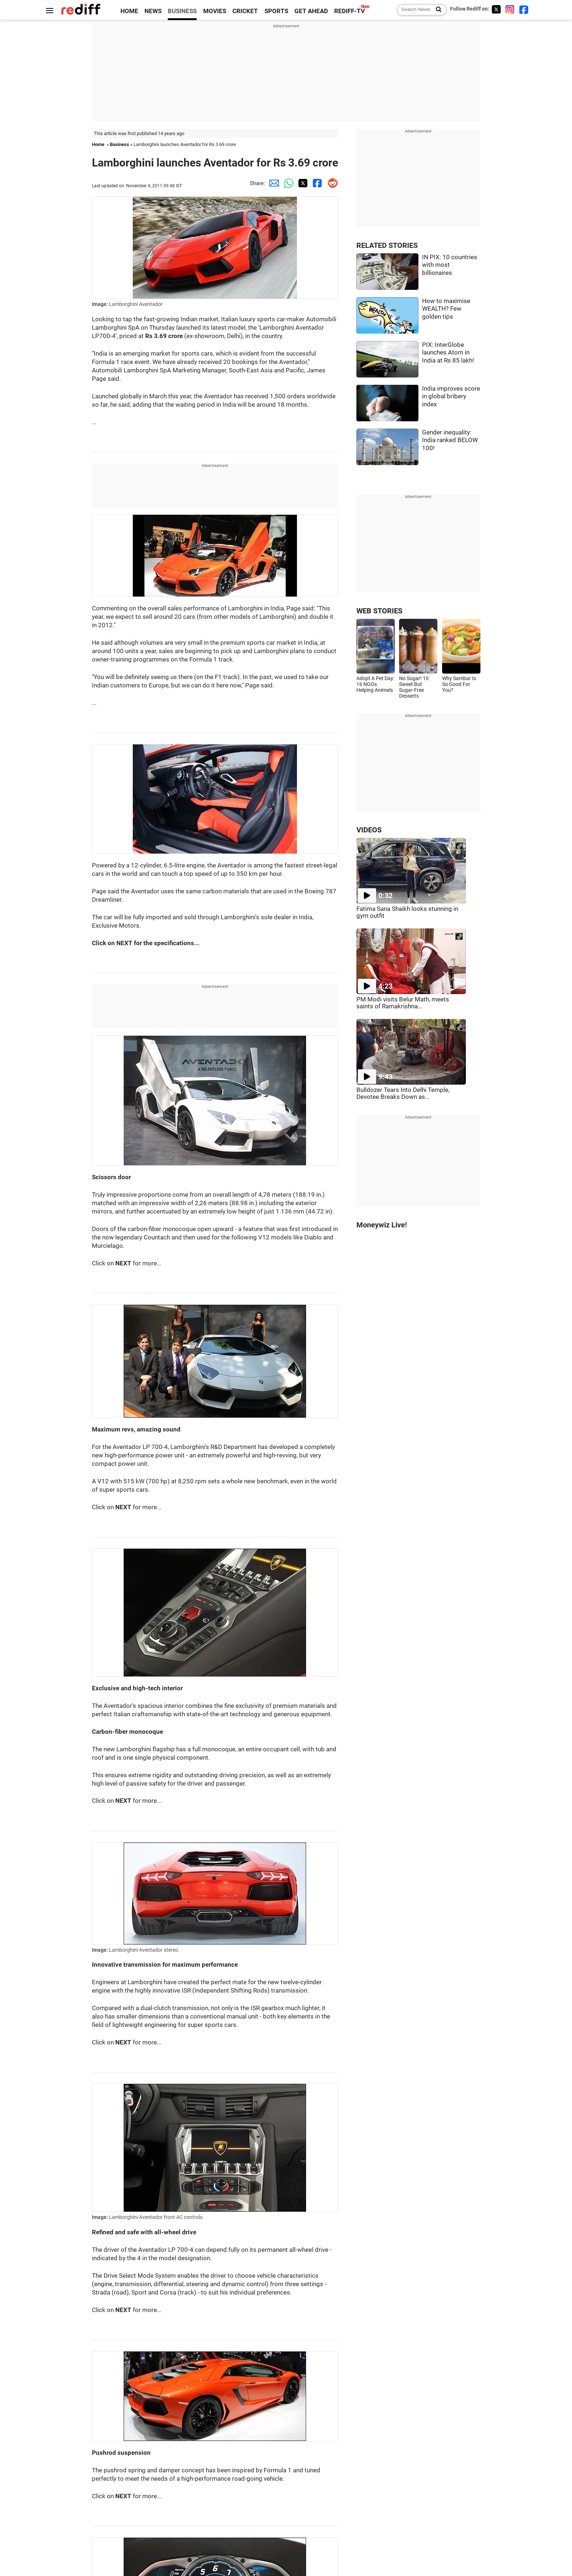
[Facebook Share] (316, 183)
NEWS (153, 11)
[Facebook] (524, 9)
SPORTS (276, 11)
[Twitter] (496, 9)
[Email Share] (272, 183)
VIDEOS (369, 830)
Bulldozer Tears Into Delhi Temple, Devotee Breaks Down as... (402, 1093)
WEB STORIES (379, 611)
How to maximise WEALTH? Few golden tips (446, 309)
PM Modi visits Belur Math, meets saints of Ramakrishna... (402, 1003)
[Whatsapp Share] (287, 183)
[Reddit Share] (331, 183)
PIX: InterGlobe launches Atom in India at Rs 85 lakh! (448, 352)
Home (98, 144)
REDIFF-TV (349, 11)
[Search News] (436, 9)
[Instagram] (510, 9)
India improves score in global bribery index (451, 396)
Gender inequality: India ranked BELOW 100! (450, 440)
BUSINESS (182, 11)
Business (119, 144)
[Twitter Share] (301, 183)
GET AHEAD (311, 11)
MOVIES (214, 11)
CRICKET (245, 11)
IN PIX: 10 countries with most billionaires (449, 265)
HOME (129, 11)
